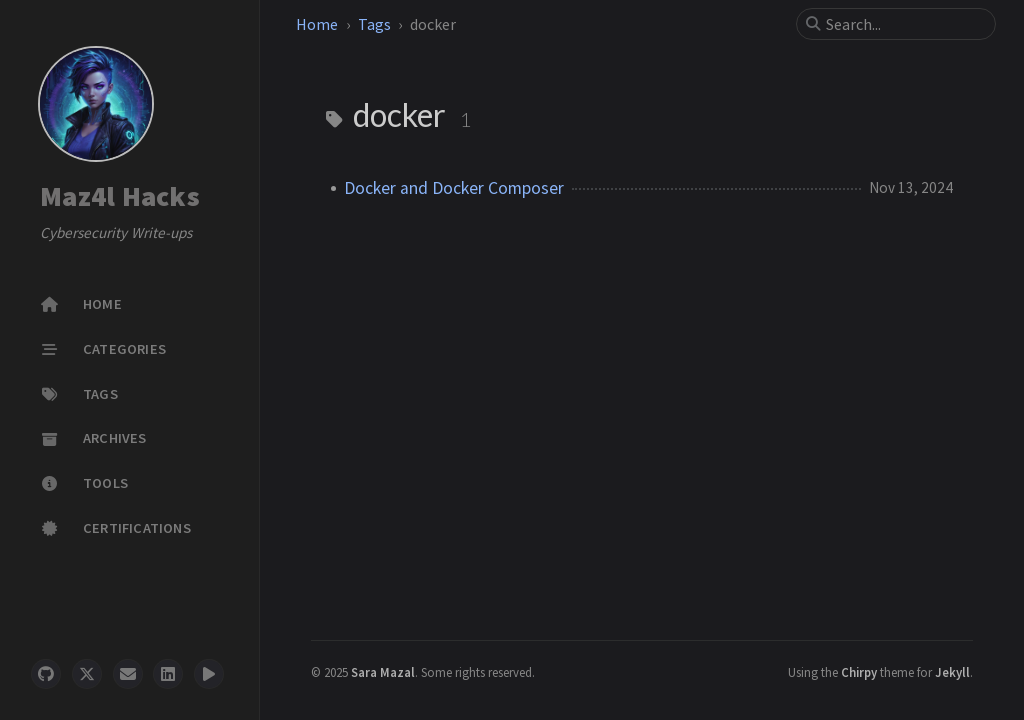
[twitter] (87, 674)
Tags (374, 24)
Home (317, 24)
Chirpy (859, 672)
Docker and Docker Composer (454, 188)
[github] (46, 674)
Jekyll (952, 672)
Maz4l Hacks (120, 197)
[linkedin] (168, 674)
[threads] (209, 674)
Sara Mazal (383, 672)
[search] (904, 24)
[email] (128, 674)
